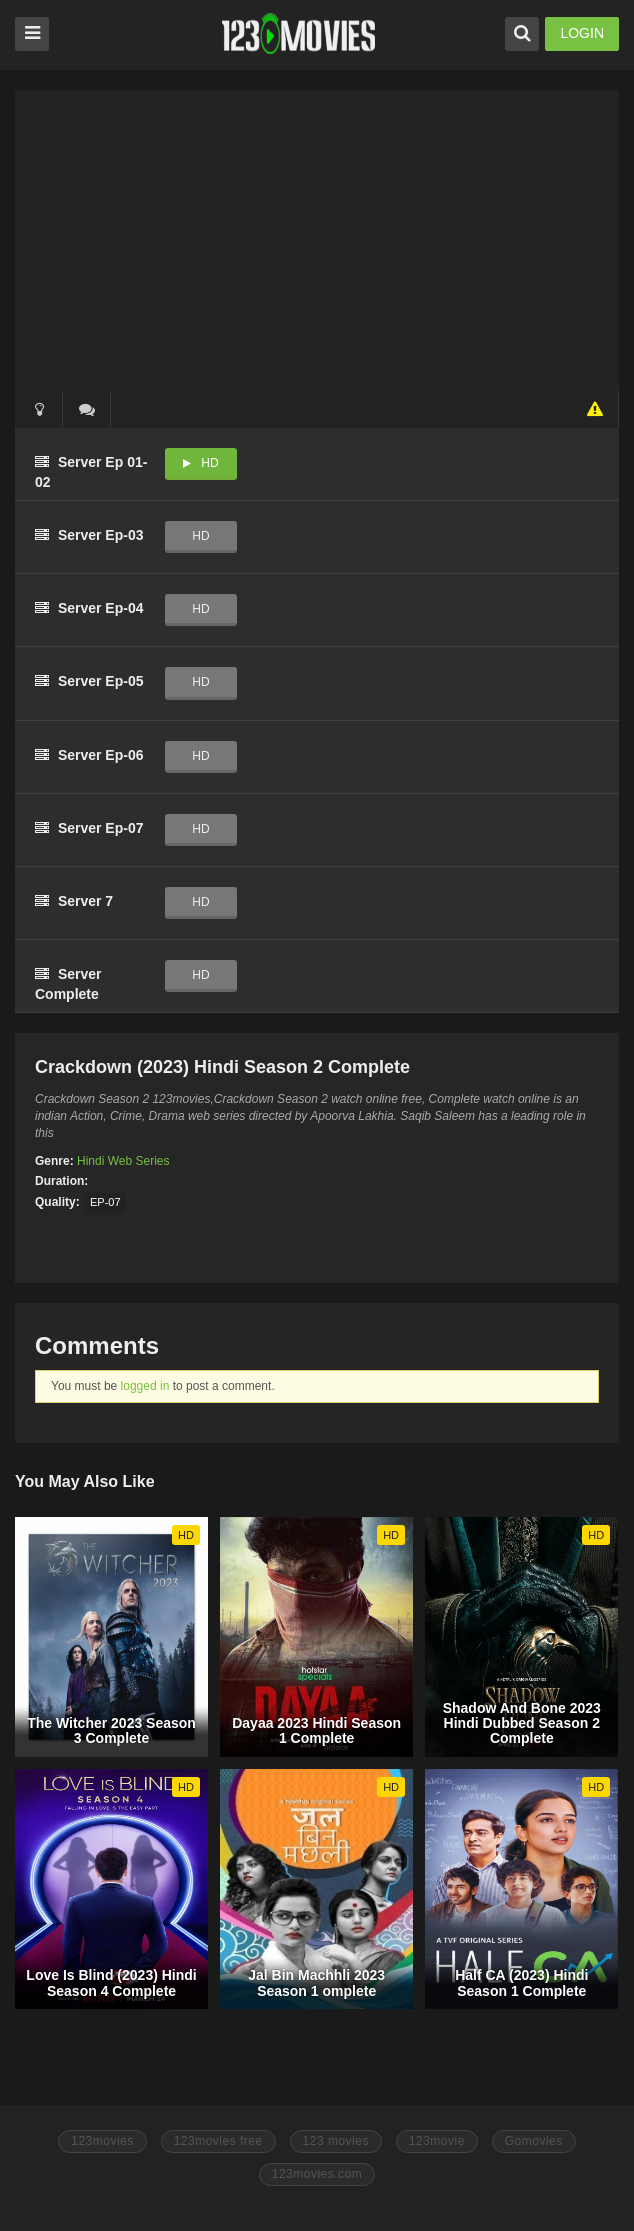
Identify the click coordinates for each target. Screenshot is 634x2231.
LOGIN (582, 33)
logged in (145, 1386)
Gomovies (534, 2141)
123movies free (218, 2141)
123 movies (336, 2141)
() (87, 409)
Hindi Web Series (123, 1161)
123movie (437, 2141)
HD (209, 463)
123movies (102, 2141)
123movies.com (317, 2174)
